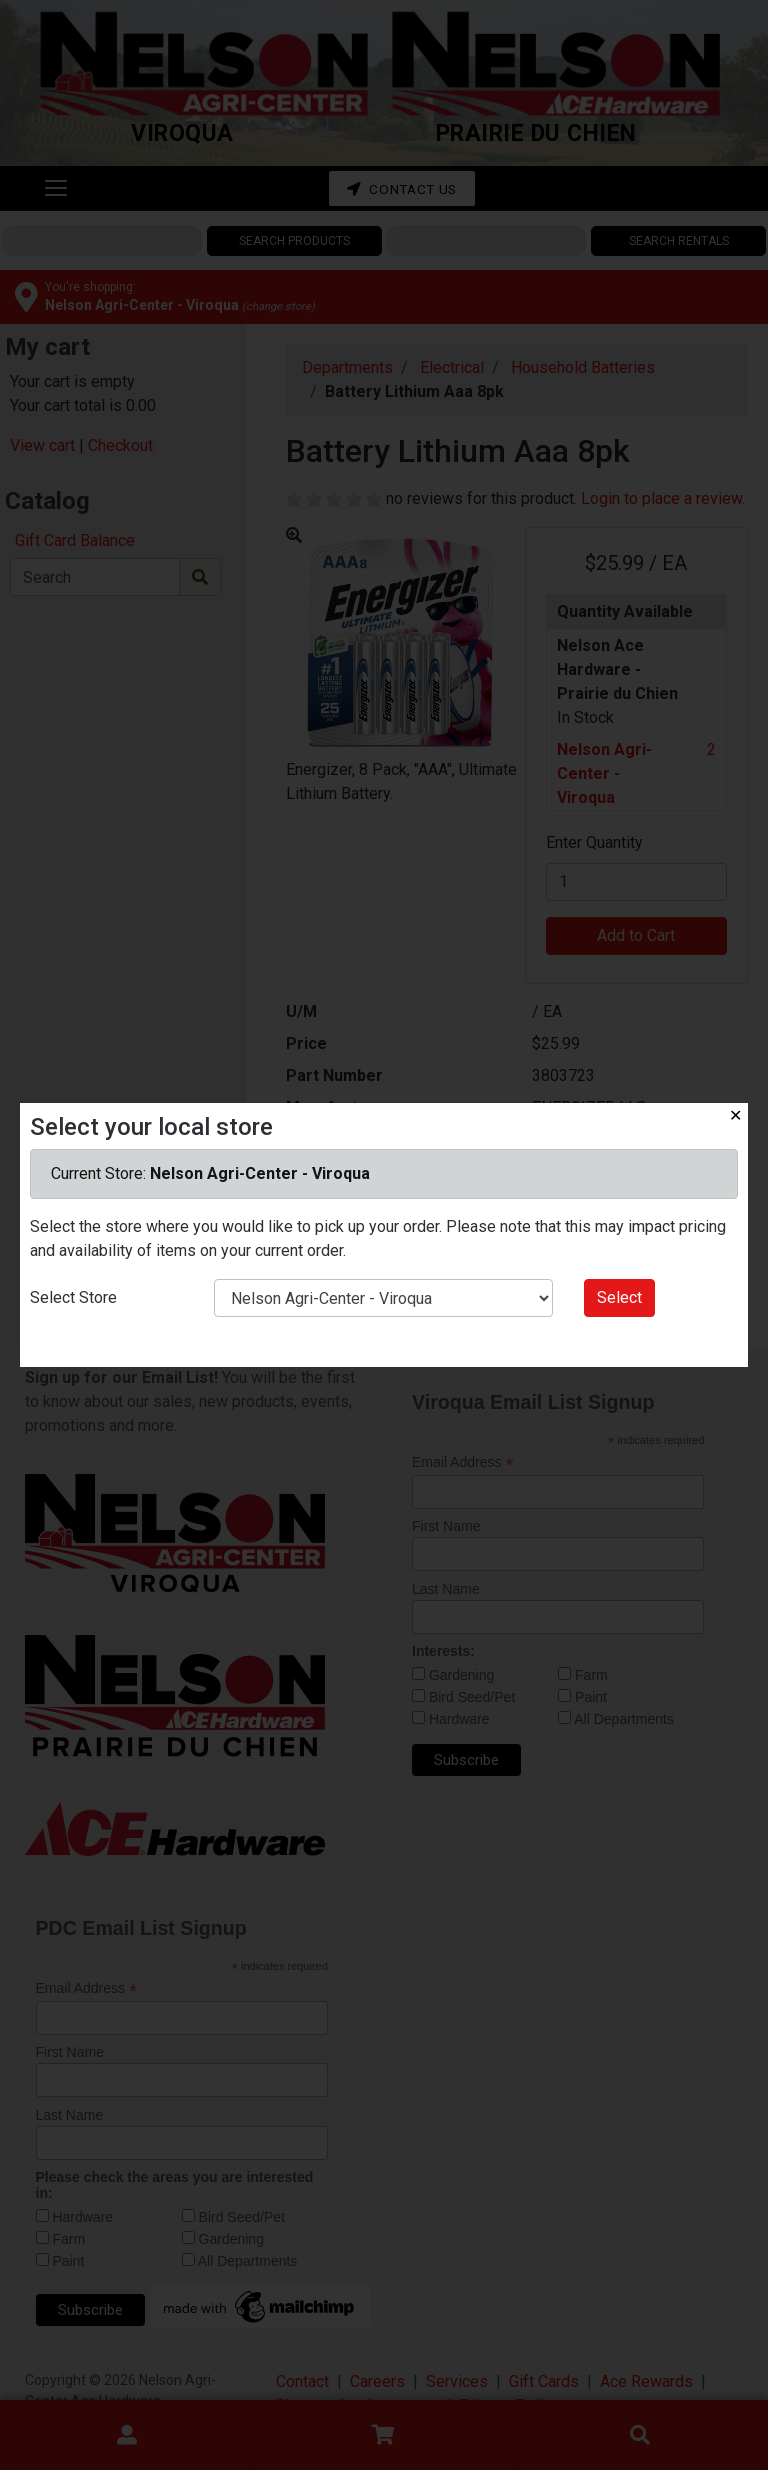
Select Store (73, 1297)
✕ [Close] (735, 1115)
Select (619, 1297)
